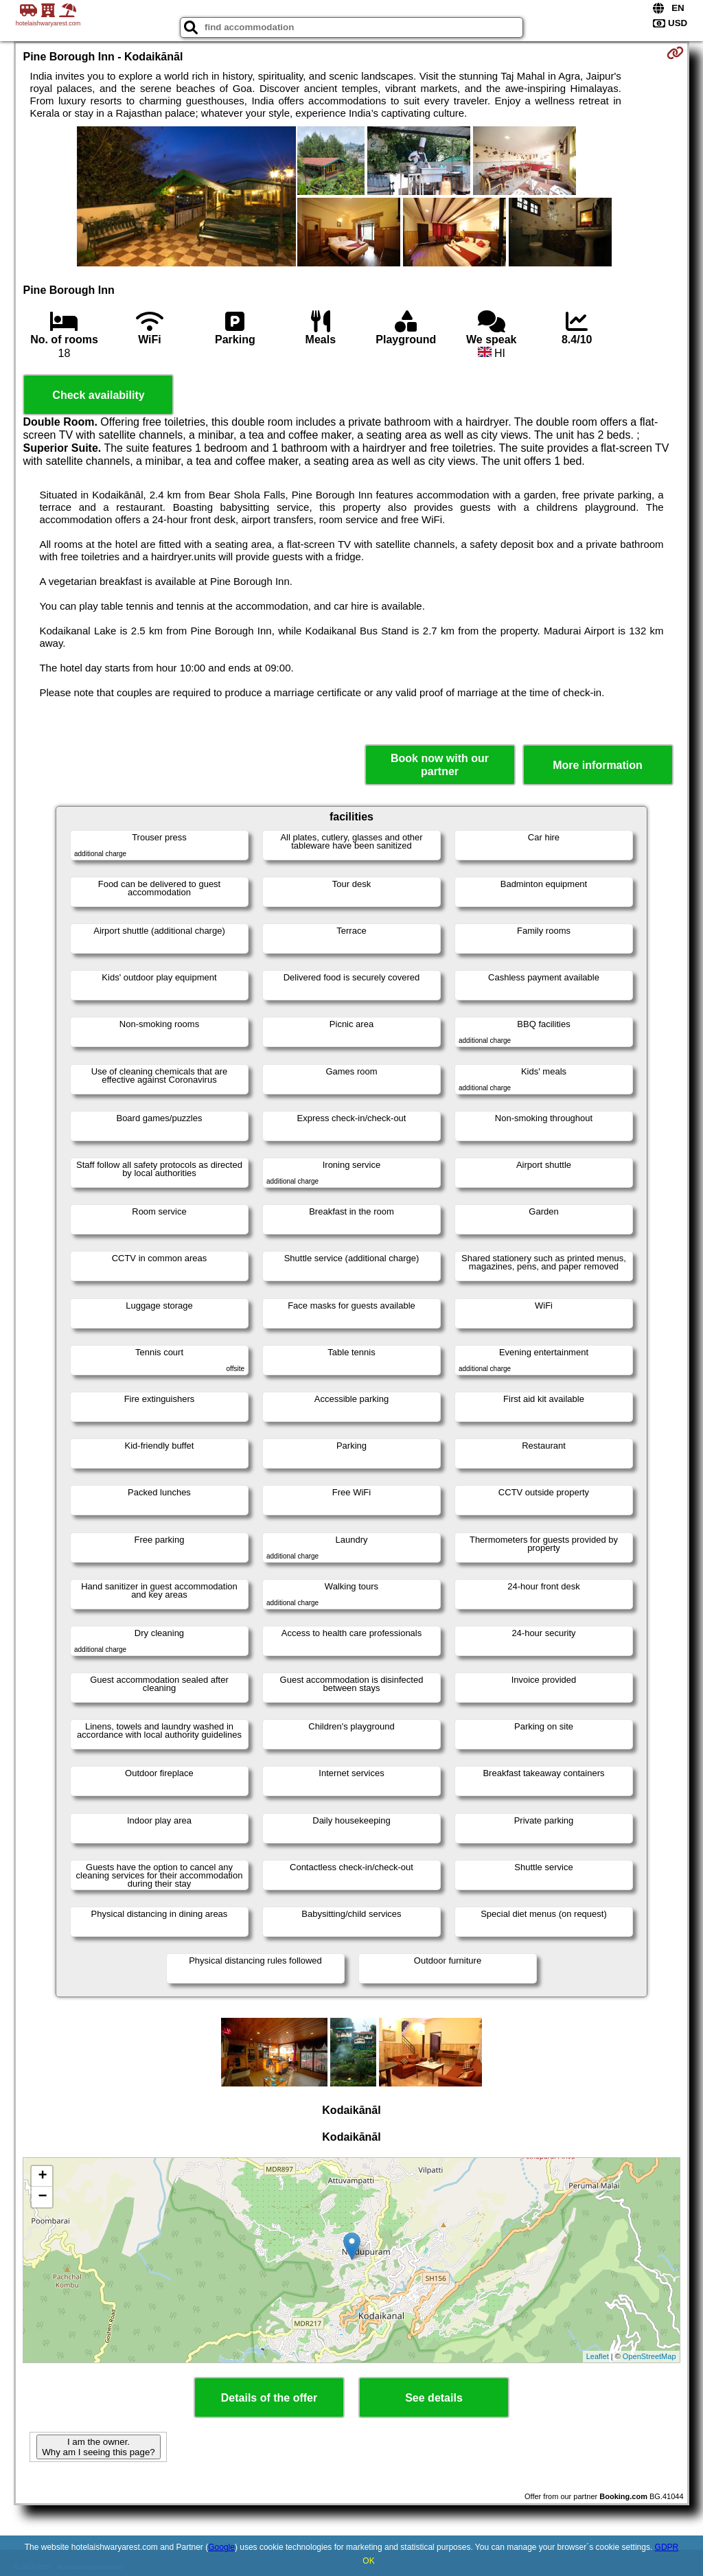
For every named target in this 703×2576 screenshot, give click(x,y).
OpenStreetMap (649, 2356)
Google (221, 2547)
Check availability (98, 395)
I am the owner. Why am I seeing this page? (98, 2447)
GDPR (667, 2547)
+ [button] (42, 2176)
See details (434, 2398)
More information (598, 765)
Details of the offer (269, 2398)
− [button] (42, 2197)
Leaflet (597, 2356)
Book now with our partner (440, 764)
